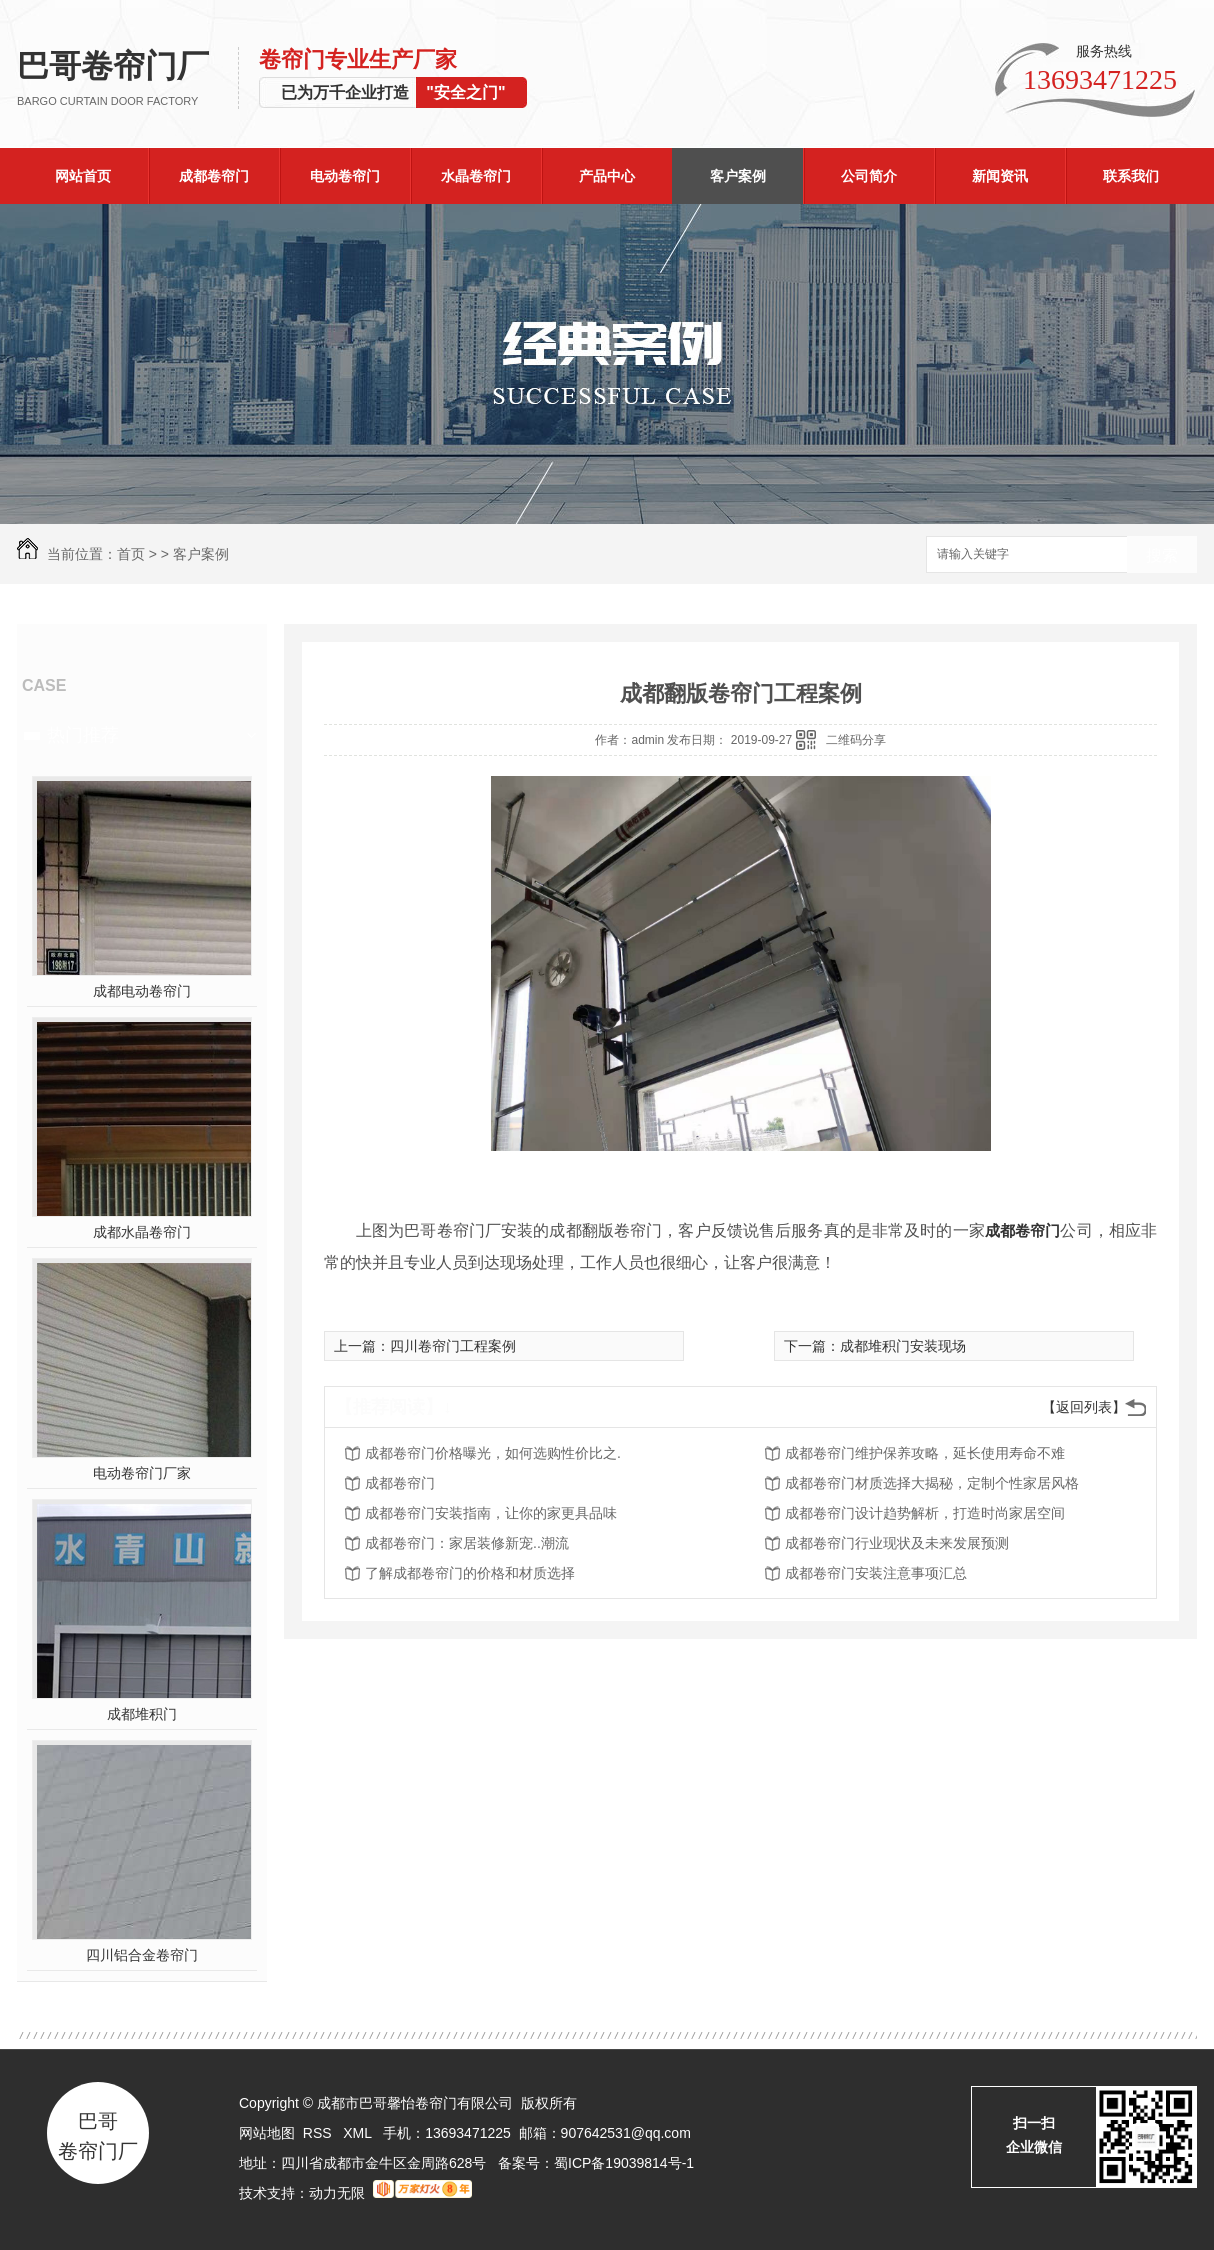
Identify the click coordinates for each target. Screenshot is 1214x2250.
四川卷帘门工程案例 (453, 1346)
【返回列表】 (1084, 1407)
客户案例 (738, 176)
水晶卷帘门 (476, 176)
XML (359, 2133)
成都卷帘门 (214, 176)
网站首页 (83, 176)
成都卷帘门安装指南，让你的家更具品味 (491, 1513)
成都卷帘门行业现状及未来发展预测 (897, 1543)
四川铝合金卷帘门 (142, 1955)
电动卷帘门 (345, 176)
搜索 (1162, 555)
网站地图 (267, 2133)
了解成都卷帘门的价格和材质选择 (470, 1573)
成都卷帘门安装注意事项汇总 (876, 1573)
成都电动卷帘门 (142, 991)
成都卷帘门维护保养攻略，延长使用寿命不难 (925, 1453)
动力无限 (337, 2193)
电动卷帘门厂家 (142, 1473)
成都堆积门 (142, 1714)
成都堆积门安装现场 (903, 1346)
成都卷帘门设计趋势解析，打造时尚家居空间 (925, 1513)
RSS (319, 2133)
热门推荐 (83, 735)
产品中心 (607, 176)
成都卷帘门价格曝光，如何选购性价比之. (493, 1453)
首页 (131, 554)
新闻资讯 (1000, 176)
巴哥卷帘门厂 (127, 78)
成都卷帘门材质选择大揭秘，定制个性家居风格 (932, 1483)
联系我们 (1131, 176)
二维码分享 (856, 740)
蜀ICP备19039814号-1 (624, 2163)
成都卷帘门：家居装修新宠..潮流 (467, 1543)
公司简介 (869, 176)
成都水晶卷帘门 (142, 1232)
